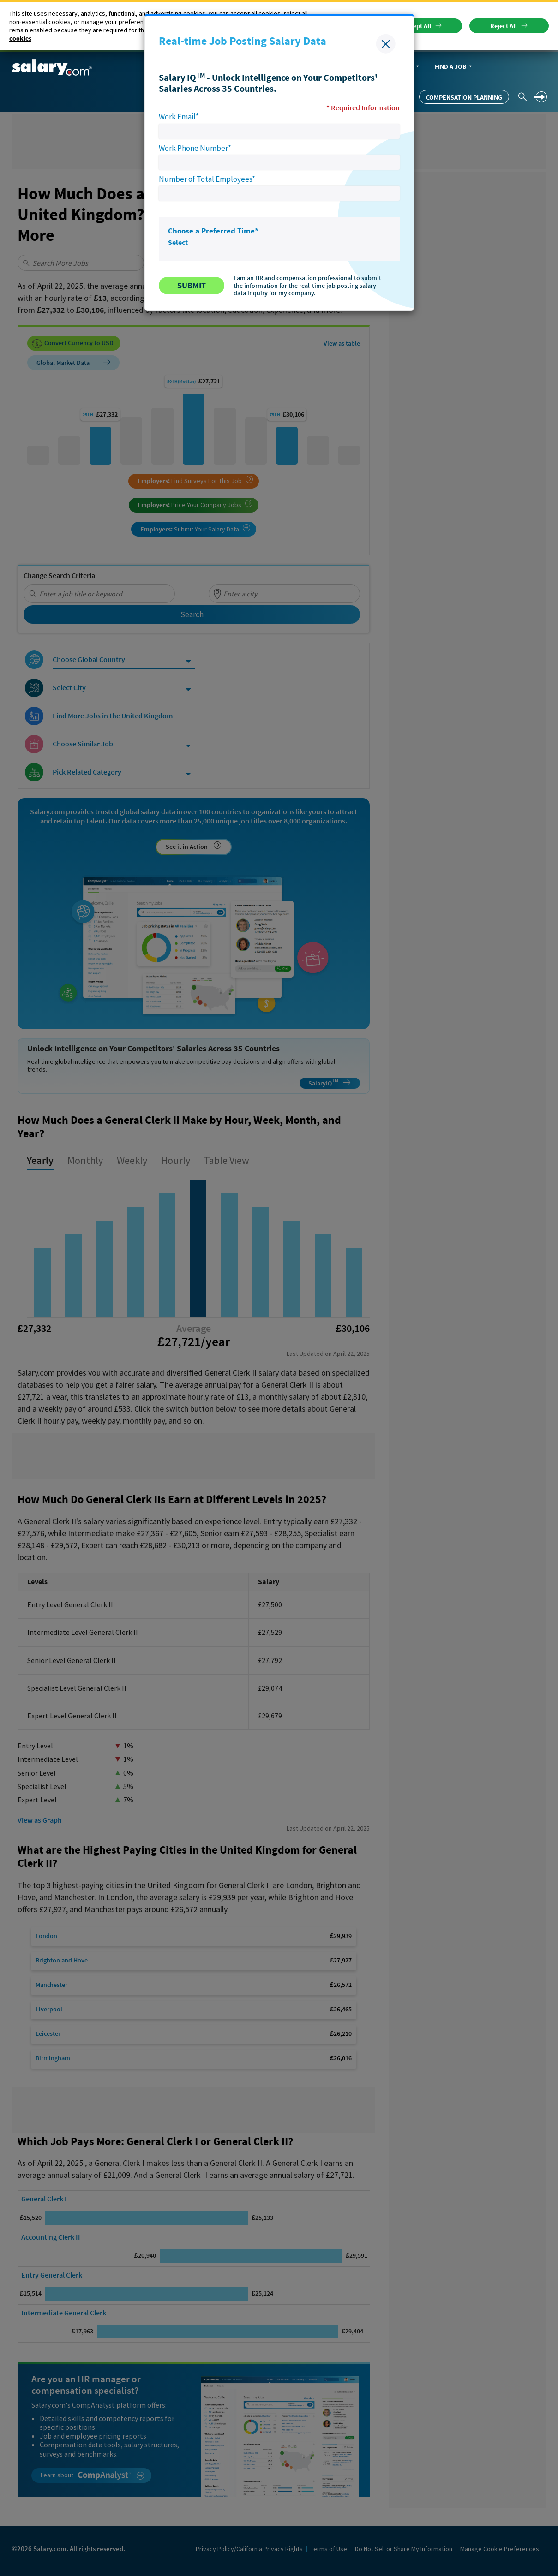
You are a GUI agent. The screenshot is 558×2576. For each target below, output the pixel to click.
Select (178, 242)
